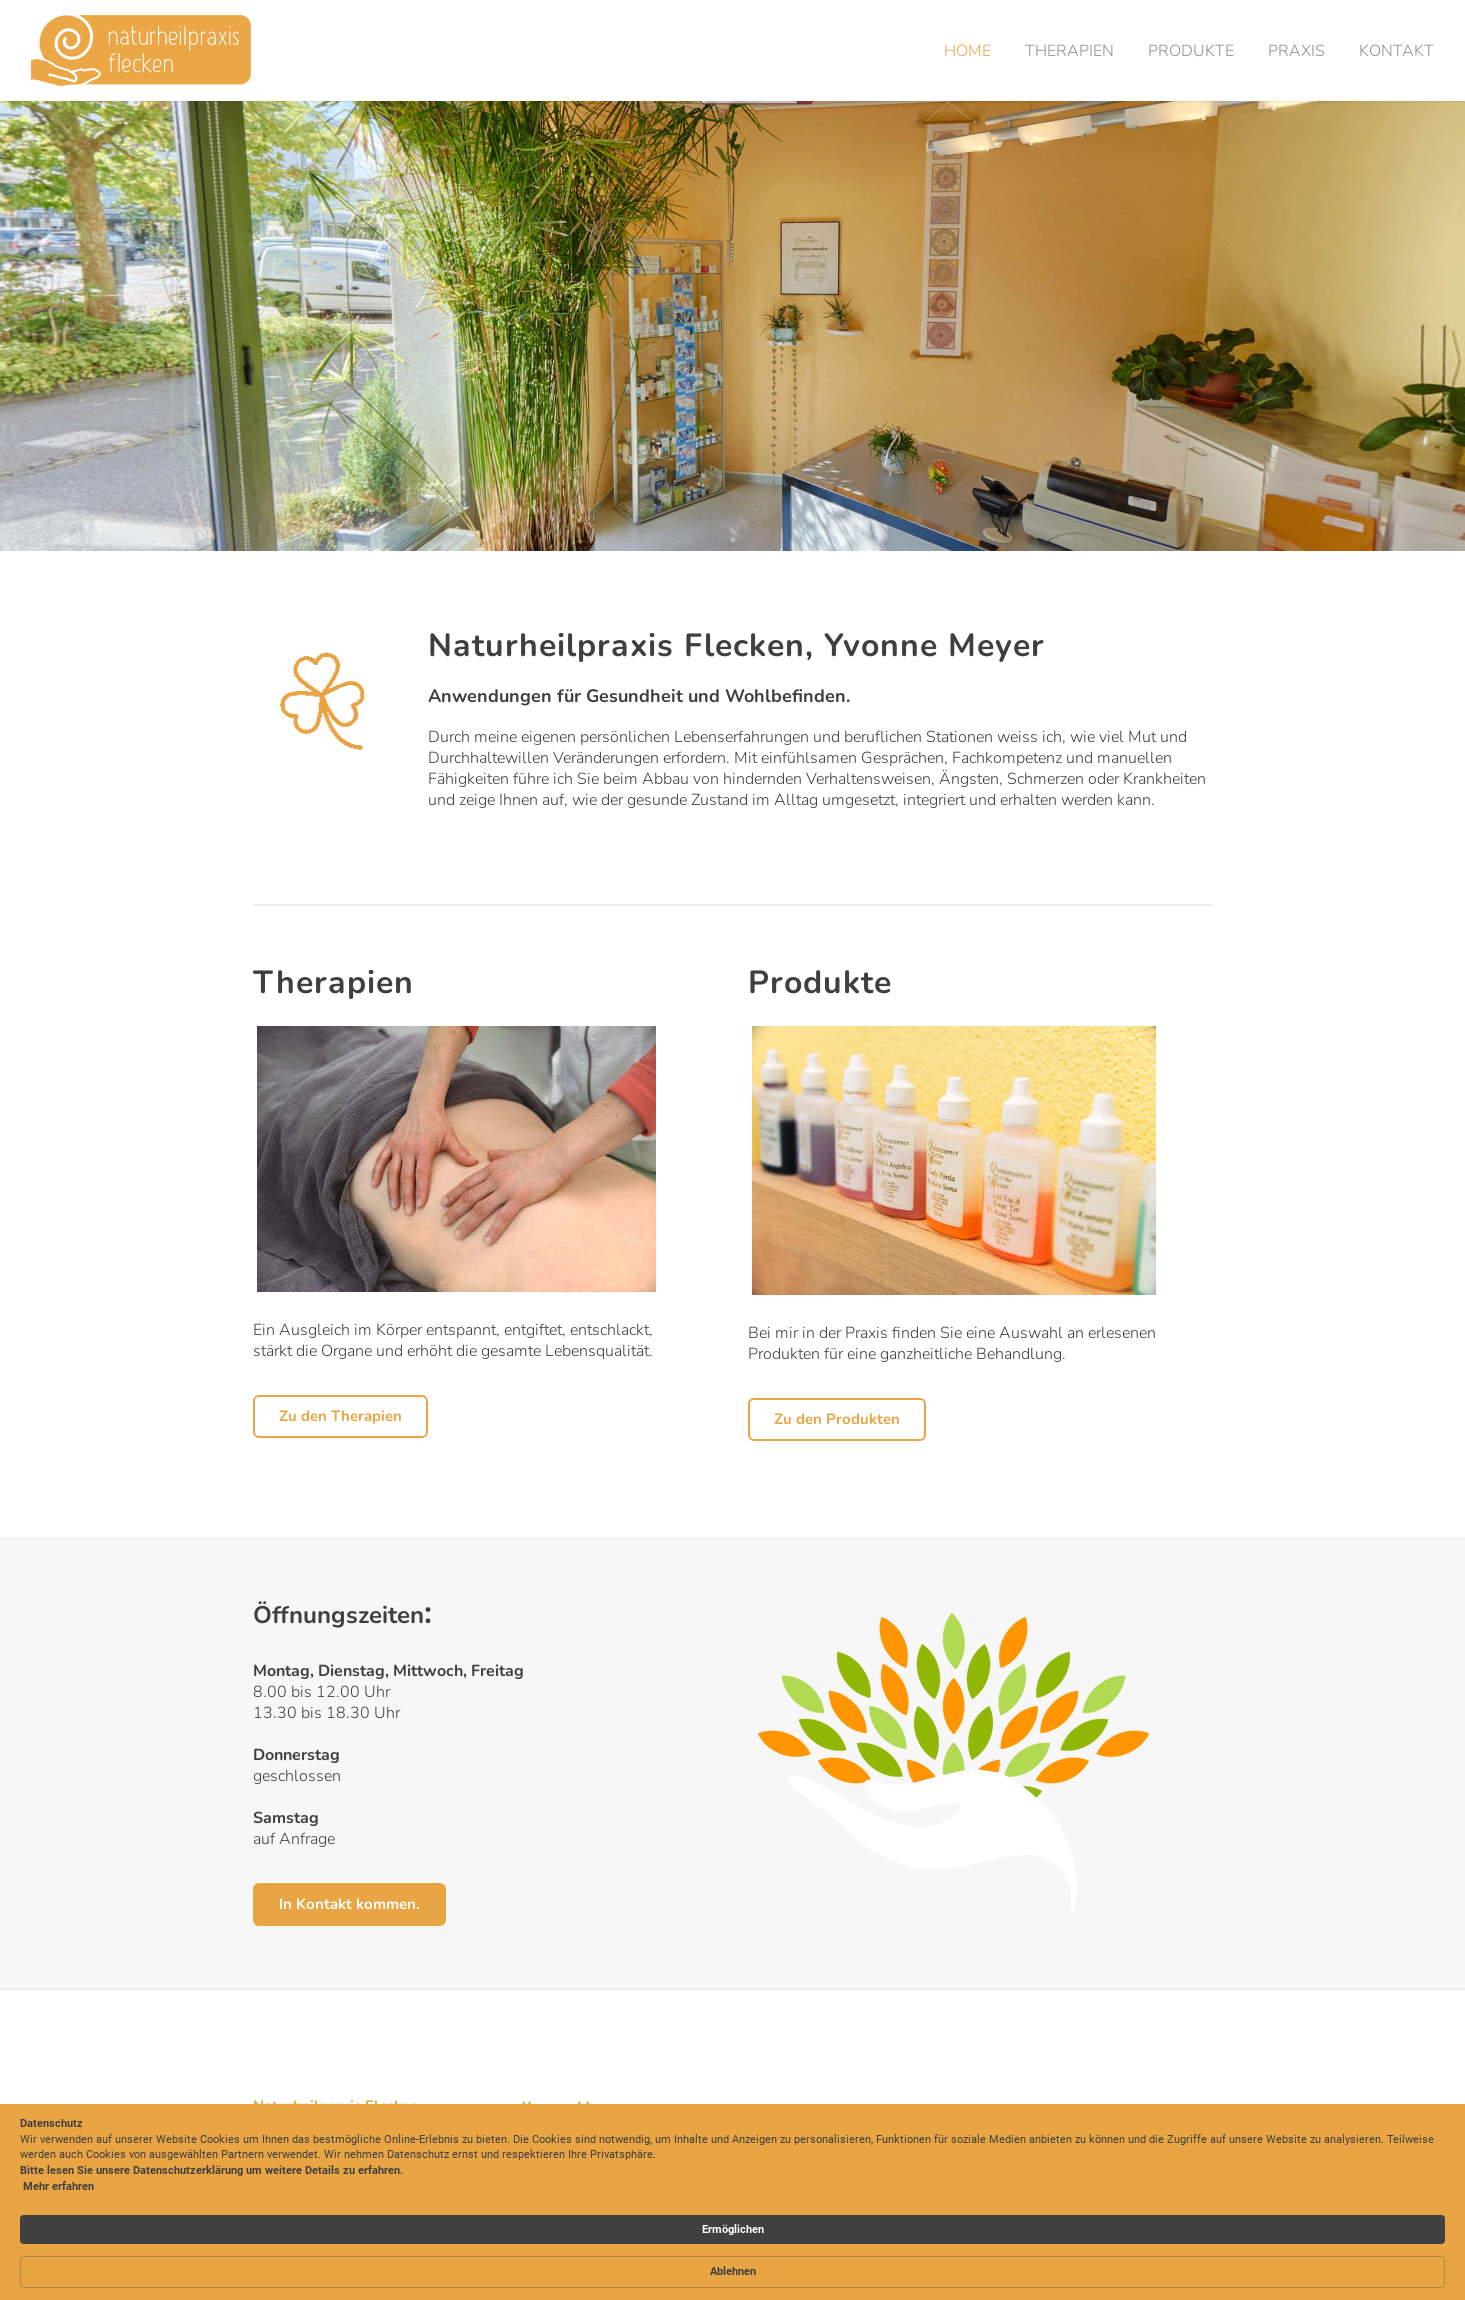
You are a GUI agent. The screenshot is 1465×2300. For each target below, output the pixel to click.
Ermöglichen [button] (1024, 2223)
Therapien (1068, 51)
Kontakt (1395, 51)
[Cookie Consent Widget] (732, 2225)
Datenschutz (1129, 2148)
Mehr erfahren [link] (321, 2271)
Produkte (1190, 51)
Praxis (1295, 51)
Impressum (1125, 2127)
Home (966, 51)
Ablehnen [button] (1139, 2224)
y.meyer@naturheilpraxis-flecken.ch (639, 2147)
